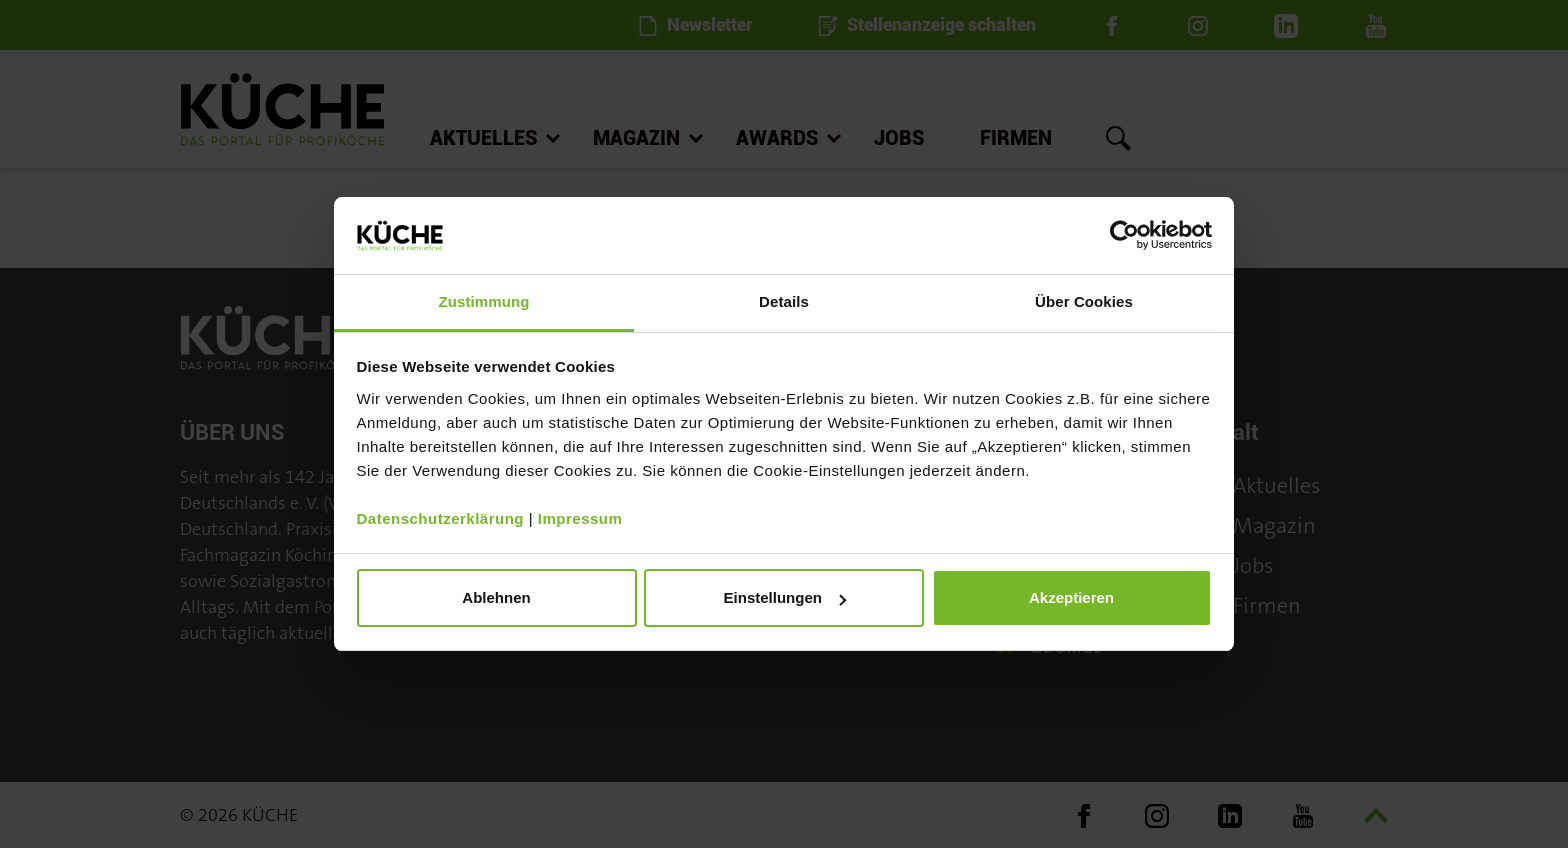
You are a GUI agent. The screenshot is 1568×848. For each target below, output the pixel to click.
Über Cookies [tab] (1084, 301)
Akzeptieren (1071, 597)
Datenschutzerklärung (441, 518)
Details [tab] (784, 301)
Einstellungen (785, 597)
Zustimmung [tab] (484, 301)
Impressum (580, 518)
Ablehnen (496, 597)
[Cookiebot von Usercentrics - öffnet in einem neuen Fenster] (1124, 235)
